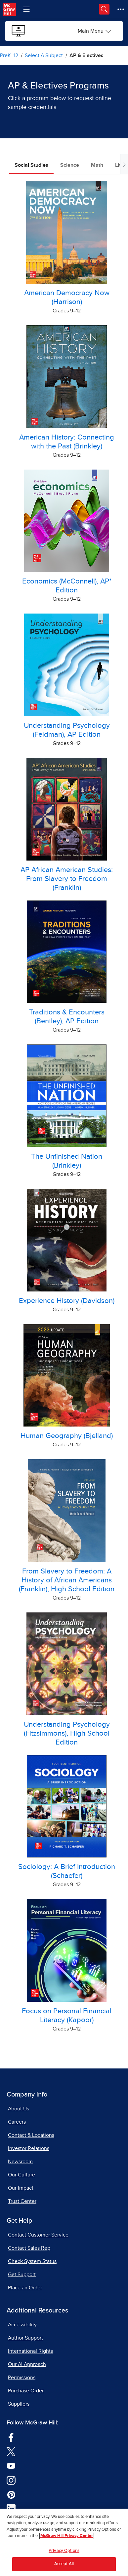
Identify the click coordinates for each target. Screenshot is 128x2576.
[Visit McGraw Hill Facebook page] (11, 2437)
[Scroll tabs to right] (124, 164)
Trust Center (22, 2201)
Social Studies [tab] (31, 165)
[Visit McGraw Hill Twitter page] (11, 2451)
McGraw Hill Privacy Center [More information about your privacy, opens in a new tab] (66, 2538)
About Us (18, 2108)
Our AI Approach (27, 2364)
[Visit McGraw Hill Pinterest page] (11, 2494)
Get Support (22, 2274)
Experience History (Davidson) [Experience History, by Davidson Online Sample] (66, 1301)
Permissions (21, 2377)
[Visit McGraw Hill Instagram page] (11, 2480)
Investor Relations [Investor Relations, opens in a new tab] (28, 2148)
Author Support (25, 2338)
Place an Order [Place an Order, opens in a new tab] (25, 2287)
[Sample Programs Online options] (94, 31)
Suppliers (18, 2404)
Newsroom (20, 2161)
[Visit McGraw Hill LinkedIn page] (11, 2508)
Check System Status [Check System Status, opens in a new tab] (32, 2261)
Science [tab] (69, 165)
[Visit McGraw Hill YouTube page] (11, 2465)
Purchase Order (26, 2390)
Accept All (64, 2566)
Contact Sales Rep (29, 2248)
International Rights (30, 2351)
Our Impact (20, 2188)
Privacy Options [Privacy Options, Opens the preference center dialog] (64, 2553)
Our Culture (21, 2174)
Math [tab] (97, 165)
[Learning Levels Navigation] (26, 9)
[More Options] (120, 9)
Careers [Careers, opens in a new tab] (17, 2122)
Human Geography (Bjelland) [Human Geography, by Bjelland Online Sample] (67, 1436)
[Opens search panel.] (104, 9)
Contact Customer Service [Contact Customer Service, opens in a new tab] (38, 2235)
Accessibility (22, 2324)
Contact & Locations (31, 2135)
